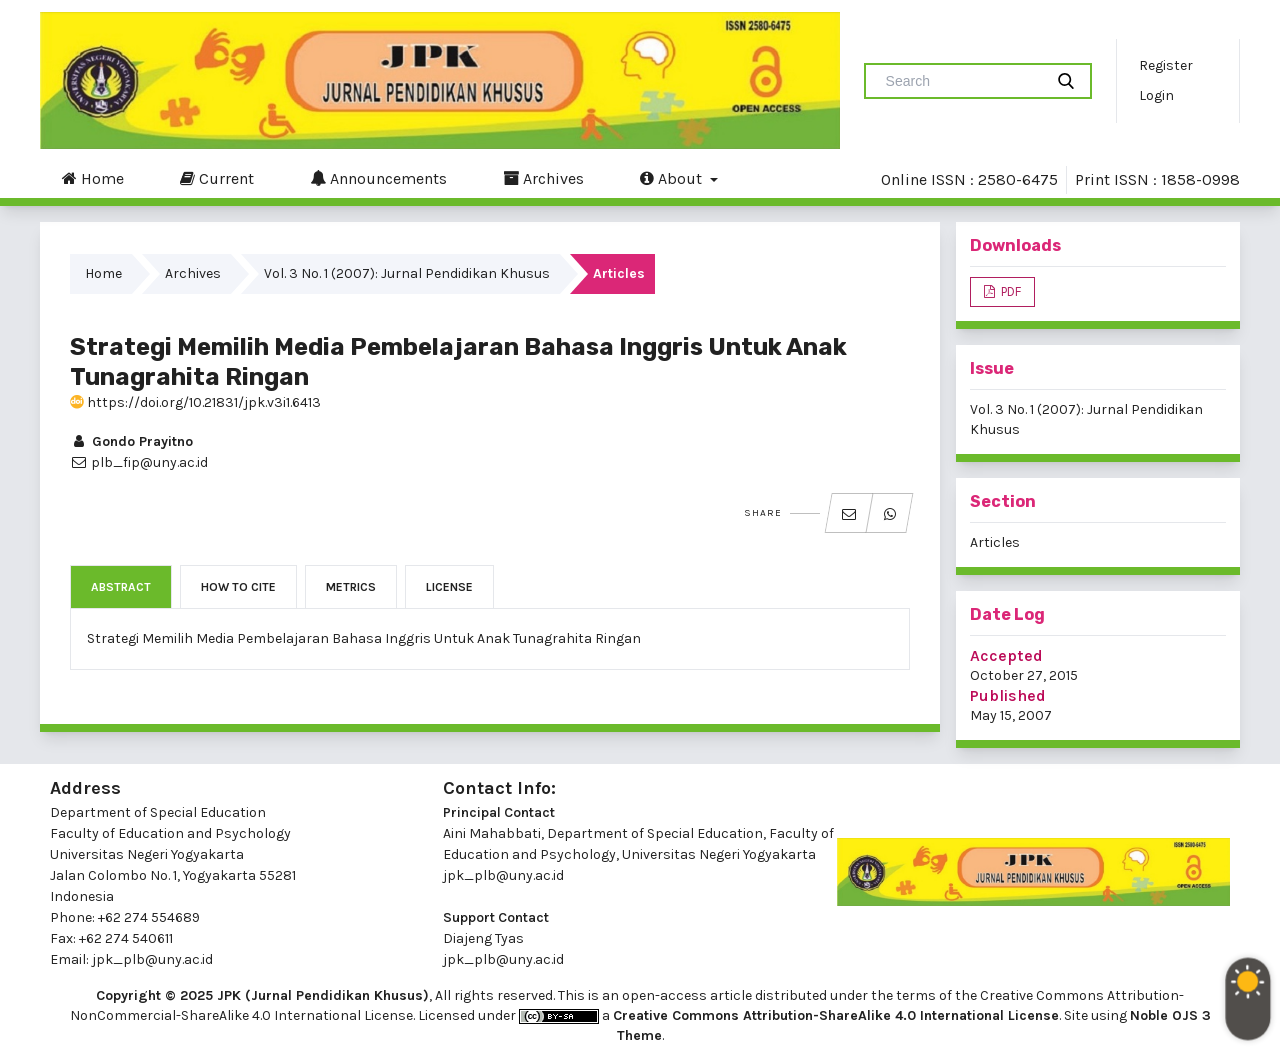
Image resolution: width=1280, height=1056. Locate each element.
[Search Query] (962, 81)
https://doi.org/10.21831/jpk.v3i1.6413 (195, 402)
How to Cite (238, 587)
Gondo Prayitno (131, 441)
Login (1156, 95)
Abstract (121, 587)
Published (1008, 695)
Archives (543, 178)
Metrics (351, 587)
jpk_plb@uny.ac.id (503, 875)
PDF (1009, 291)
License (449, 587)
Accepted (1006, 655)
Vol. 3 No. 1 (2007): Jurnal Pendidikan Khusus (407, 273)
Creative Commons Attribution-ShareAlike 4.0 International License (836, 1015)
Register (1166, 65)
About (673, 178)
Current (217, 178)
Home (93, 178)
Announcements (378, 178)
